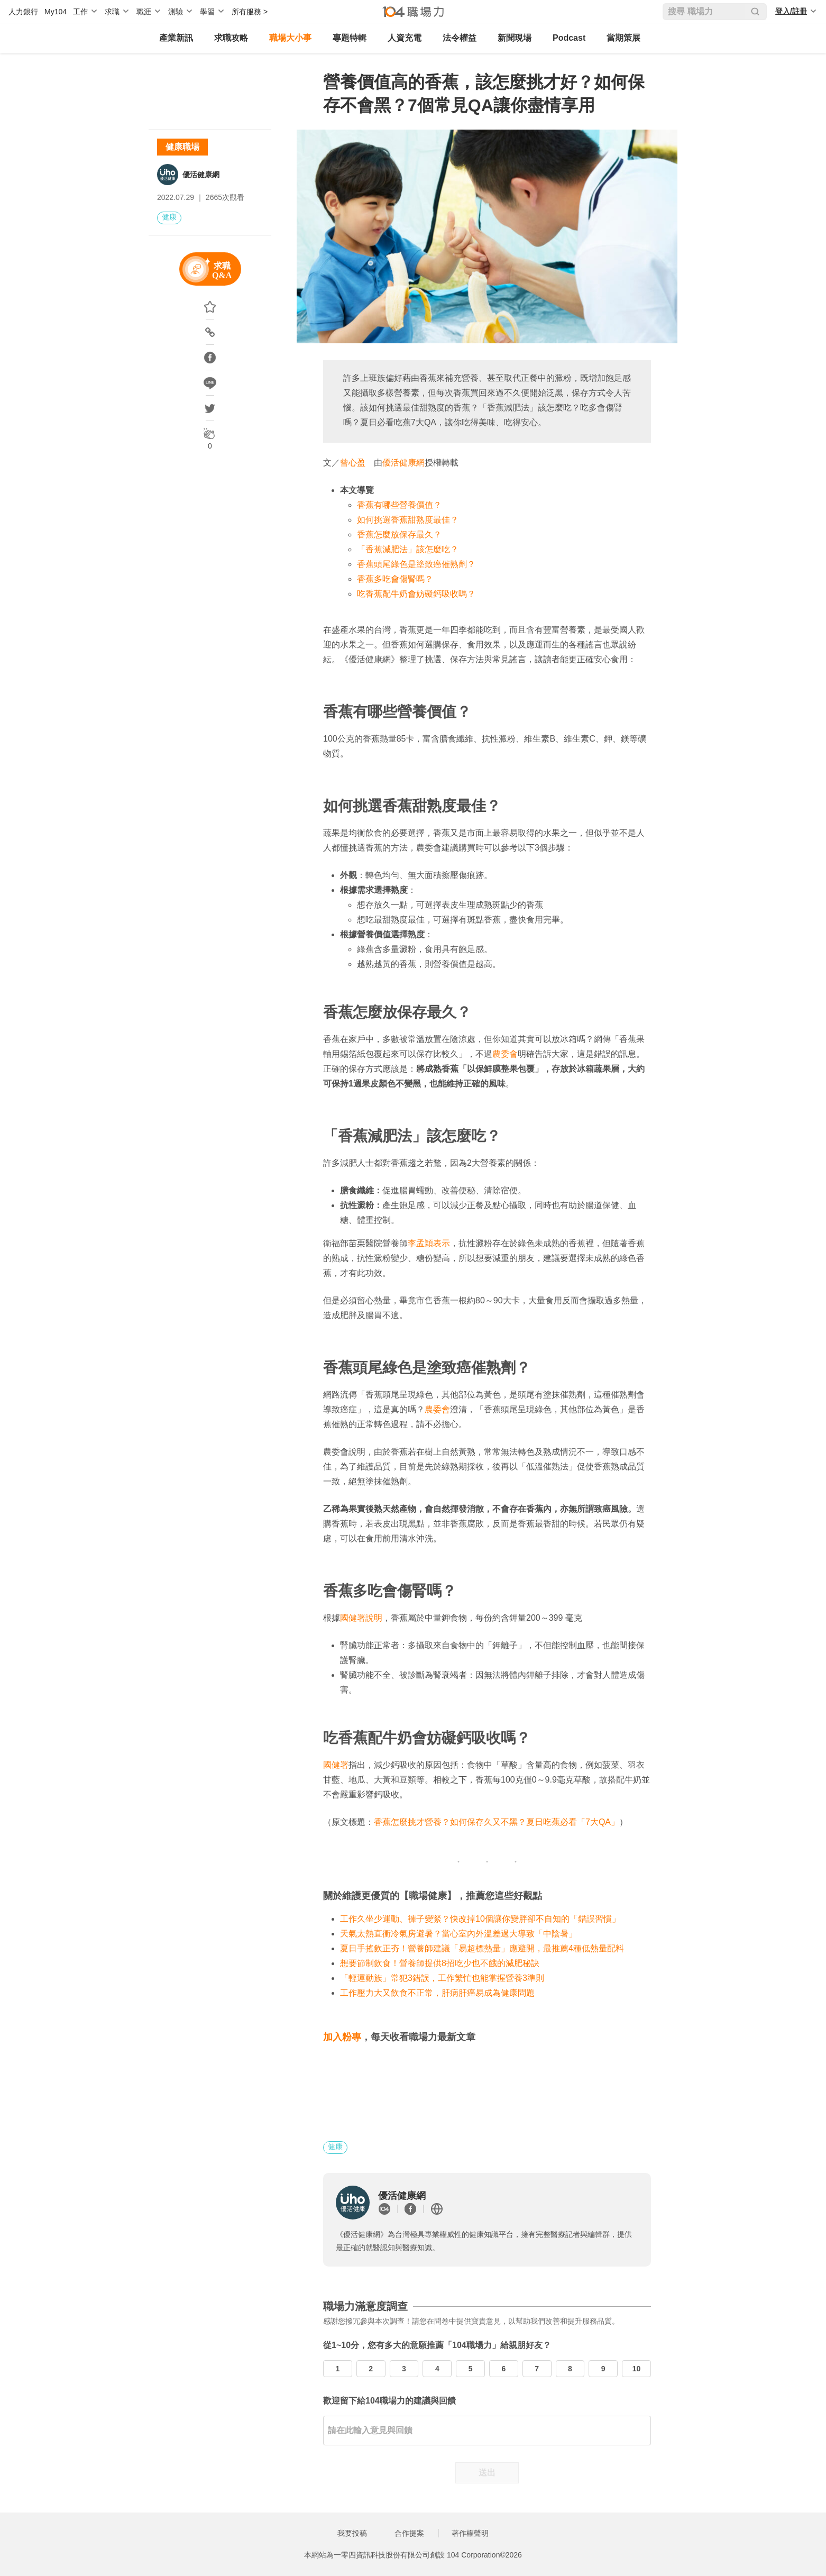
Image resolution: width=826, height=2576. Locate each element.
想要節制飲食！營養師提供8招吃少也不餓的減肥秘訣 (439, 1963)
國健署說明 (361, 1617)
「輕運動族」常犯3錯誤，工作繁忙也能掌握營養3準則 (442, 1978)
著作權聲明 (470, 2533)
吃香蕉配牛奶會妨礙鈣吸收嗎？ (416, 593)
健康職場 (182, 146)
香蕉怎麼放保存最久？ (399, 534)
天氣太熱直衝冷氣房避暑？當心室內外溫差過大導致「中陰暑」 (458, 1933)
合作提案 (409, 2533)
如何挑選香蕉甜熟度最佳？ (407, 519)
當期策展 (623, 37)
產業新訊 (176, 37)
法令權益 (459, 37)
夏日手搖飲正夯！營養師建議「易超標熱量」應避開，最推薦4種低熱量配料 (482, 1948)
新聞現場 (514, 37)
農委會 (505, 1053)
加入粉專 (342, 2037)
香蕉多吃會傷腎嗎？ (395, 578)
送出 (487, 2472)
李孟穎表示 (429, 1243)
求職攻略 (231, 37)
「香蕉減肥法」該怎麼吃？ (407, 549)
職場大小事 (290, 37)
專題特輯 (349, 37)
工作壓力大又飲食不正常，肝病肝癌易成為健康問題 (437, 1992)
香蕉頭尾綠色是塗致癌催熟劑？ (416, 564)
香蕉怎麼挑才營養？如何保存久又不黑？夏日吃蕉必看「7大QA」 (496, 1821)
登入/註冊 (791, 11)
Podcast (569, 37)
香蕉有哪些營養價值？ (399, 504)
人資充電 (404, 37)
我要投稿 (352, 2533)
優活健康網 (200, 174)
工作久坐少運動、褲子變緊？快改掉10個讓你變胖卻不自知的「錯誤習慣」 (480, 1918)
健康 (169, 217)
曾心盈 (352, 462)
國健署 (335, 1764)
